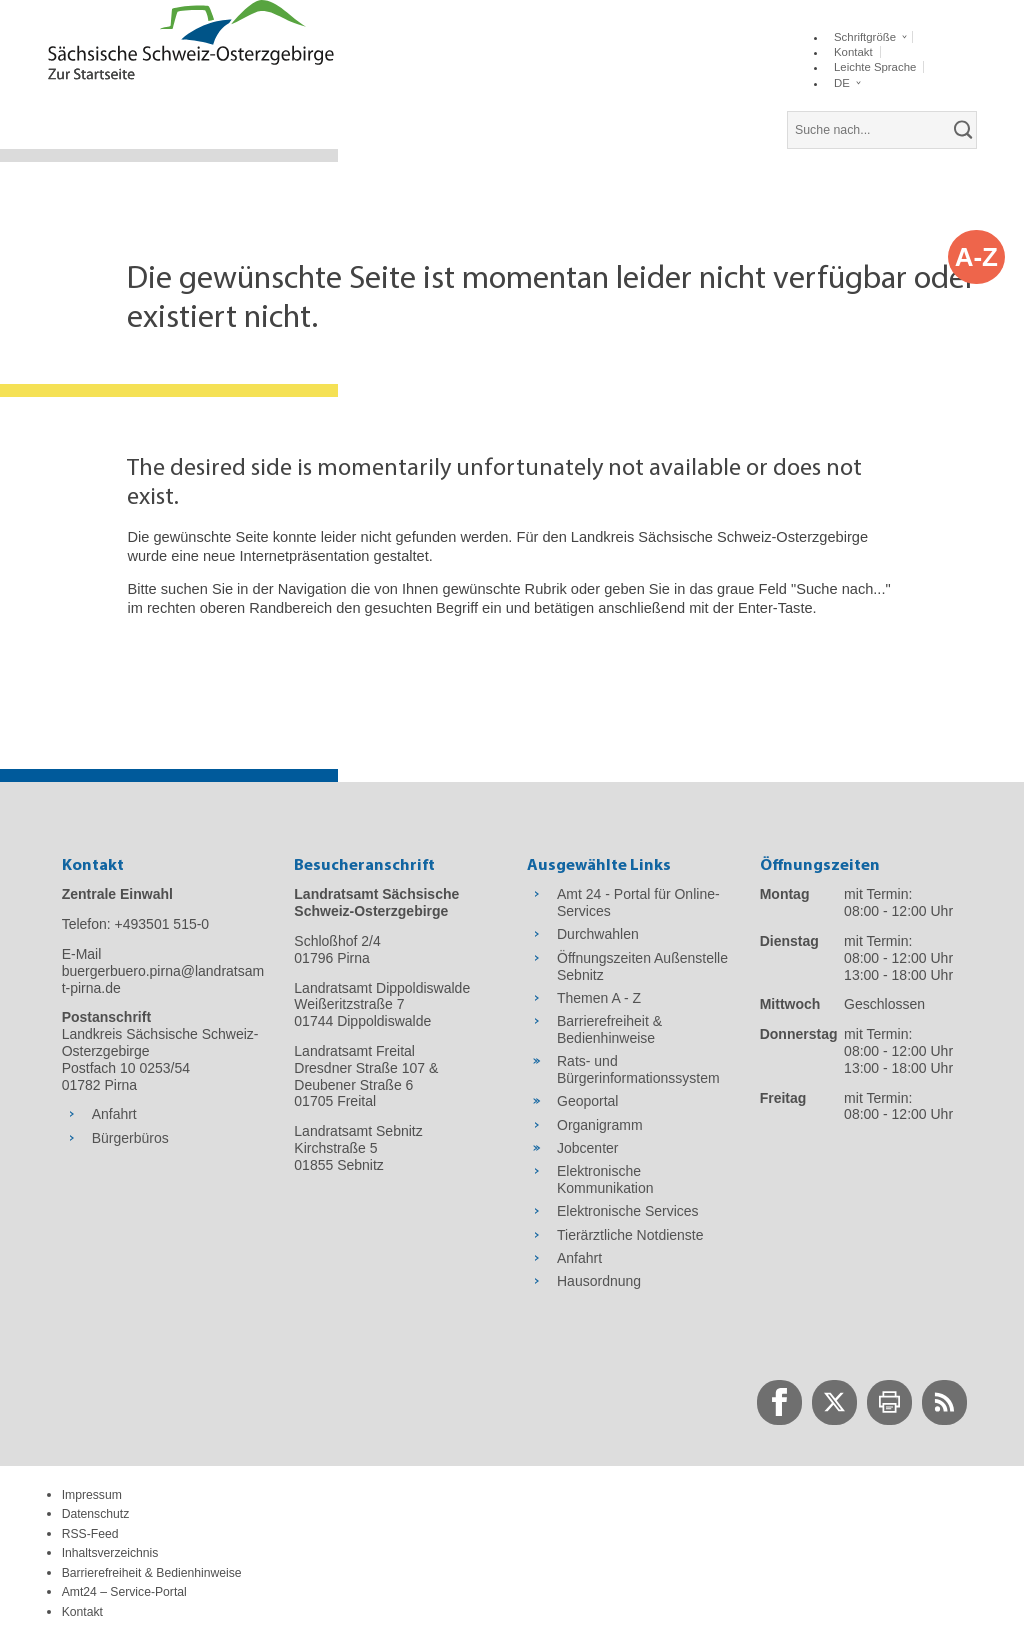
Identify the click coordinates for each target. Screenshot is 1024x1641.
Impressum (92, 1495)
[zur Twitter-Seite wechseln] (834, 1402)
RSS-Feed (90, 1534)
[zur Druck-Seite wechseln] (889, 1402)
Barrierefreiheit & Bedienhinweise (152, 1573)
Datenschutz (96, 1514)
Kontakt (82, 1612)
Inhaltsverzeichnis (110, 1553)
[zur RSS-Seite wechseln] (944, 1402)
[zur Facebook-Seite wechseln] (779, 1402)
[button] (870, 37)
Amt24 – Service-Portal (124, 1592)
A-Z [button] (976, 257)
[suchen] (964, 130)
